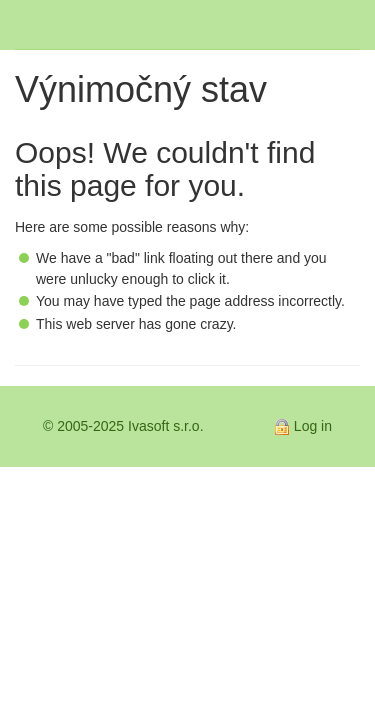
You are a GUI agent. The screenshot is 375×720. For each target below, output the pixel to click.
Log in (313, 426)
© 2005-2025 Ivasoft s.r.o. (123, 426)
